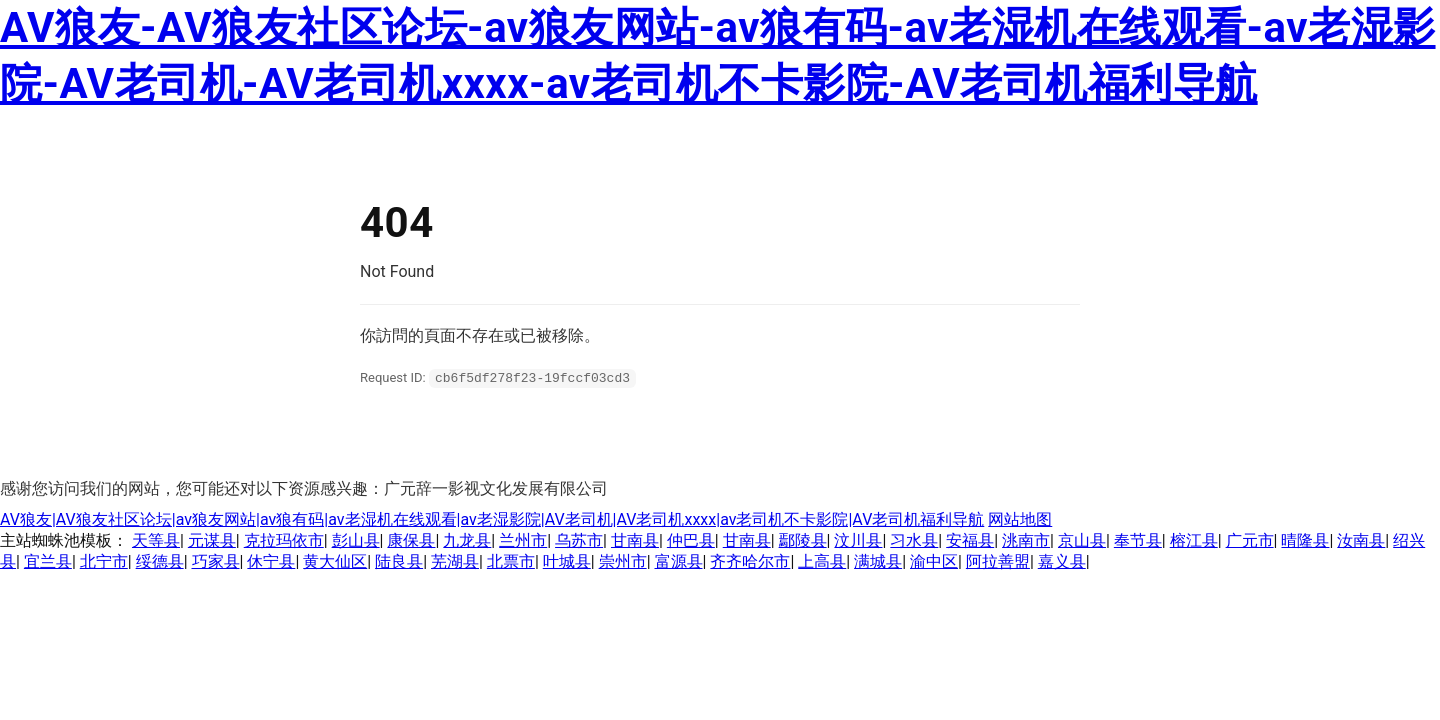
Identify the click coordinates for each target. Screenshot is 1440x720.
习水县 (914, 539)
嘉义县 (1062, 560)
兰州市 (523, 539)
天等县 (156, 539)
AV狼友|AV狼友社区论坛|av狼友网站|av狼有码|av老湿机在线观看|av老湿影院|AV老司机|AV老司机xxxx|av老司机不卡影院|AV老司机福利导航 (492, 518)
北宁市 (104, 560)
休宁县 (271, 560)
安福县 (970, 539)
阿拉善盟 (998, 560)
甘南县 (635, 539)
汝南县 (1361, 539)
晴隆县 (1305, 539)
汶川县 (858, 539)
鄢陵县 (803, 539)
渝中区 (934, 560)
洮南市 (1026, 539)
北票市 (511, 560)
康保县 (411, 539)
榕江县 (1194, 539)
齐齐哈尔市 (750, 560)
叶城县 (567, 560)
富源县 (679, 560)
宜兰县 (48, 560)
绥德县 (160, 560)
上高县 (822, 560)
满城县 (878, 560)
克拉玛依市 (284, 539)
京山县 (1082, 539)
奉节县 (1138, 539)
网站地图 (1020, 518)
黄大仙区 (335, 560)
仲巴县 (691, 539)
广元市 (1250, 539)
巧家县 (216, 560)
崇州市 (623, 560)
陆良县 (399, 560)
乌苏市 (579, 539)
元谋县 (212, 539)
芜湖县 (455, 560)
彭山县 (356, 539)
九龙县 (467, 539)
